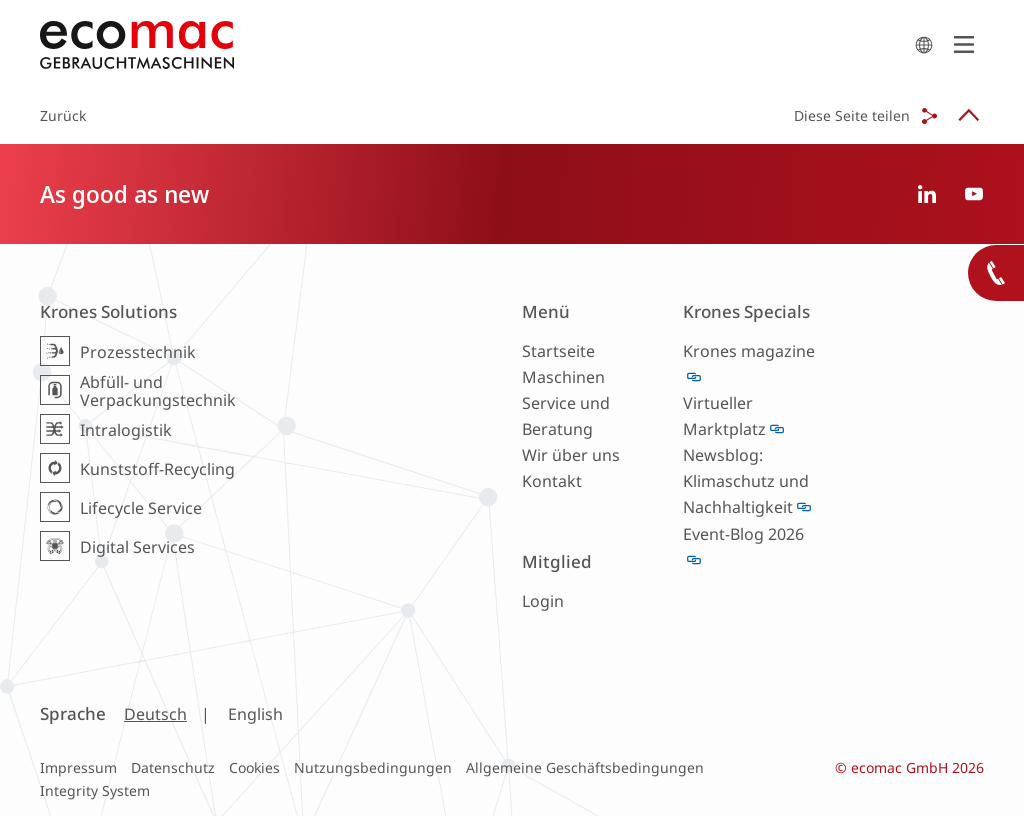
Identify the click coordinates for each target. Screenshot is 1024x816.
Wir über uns (571, 455)
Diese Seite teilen (852, 115)
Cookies (254, 767)
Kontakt (552, 481)
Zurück (63, 115)
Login (543, 601)
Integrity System (95, 790)
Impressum (78, 767)
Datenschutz (173, 767)
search (924, 45)
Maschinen (563, 377)
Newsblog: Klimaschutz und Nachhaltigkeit (746, 481)
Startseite (558, 351)
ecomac (472, 45)
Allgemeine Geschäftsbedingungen (585, 767)
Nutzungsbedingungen (373, 767)
